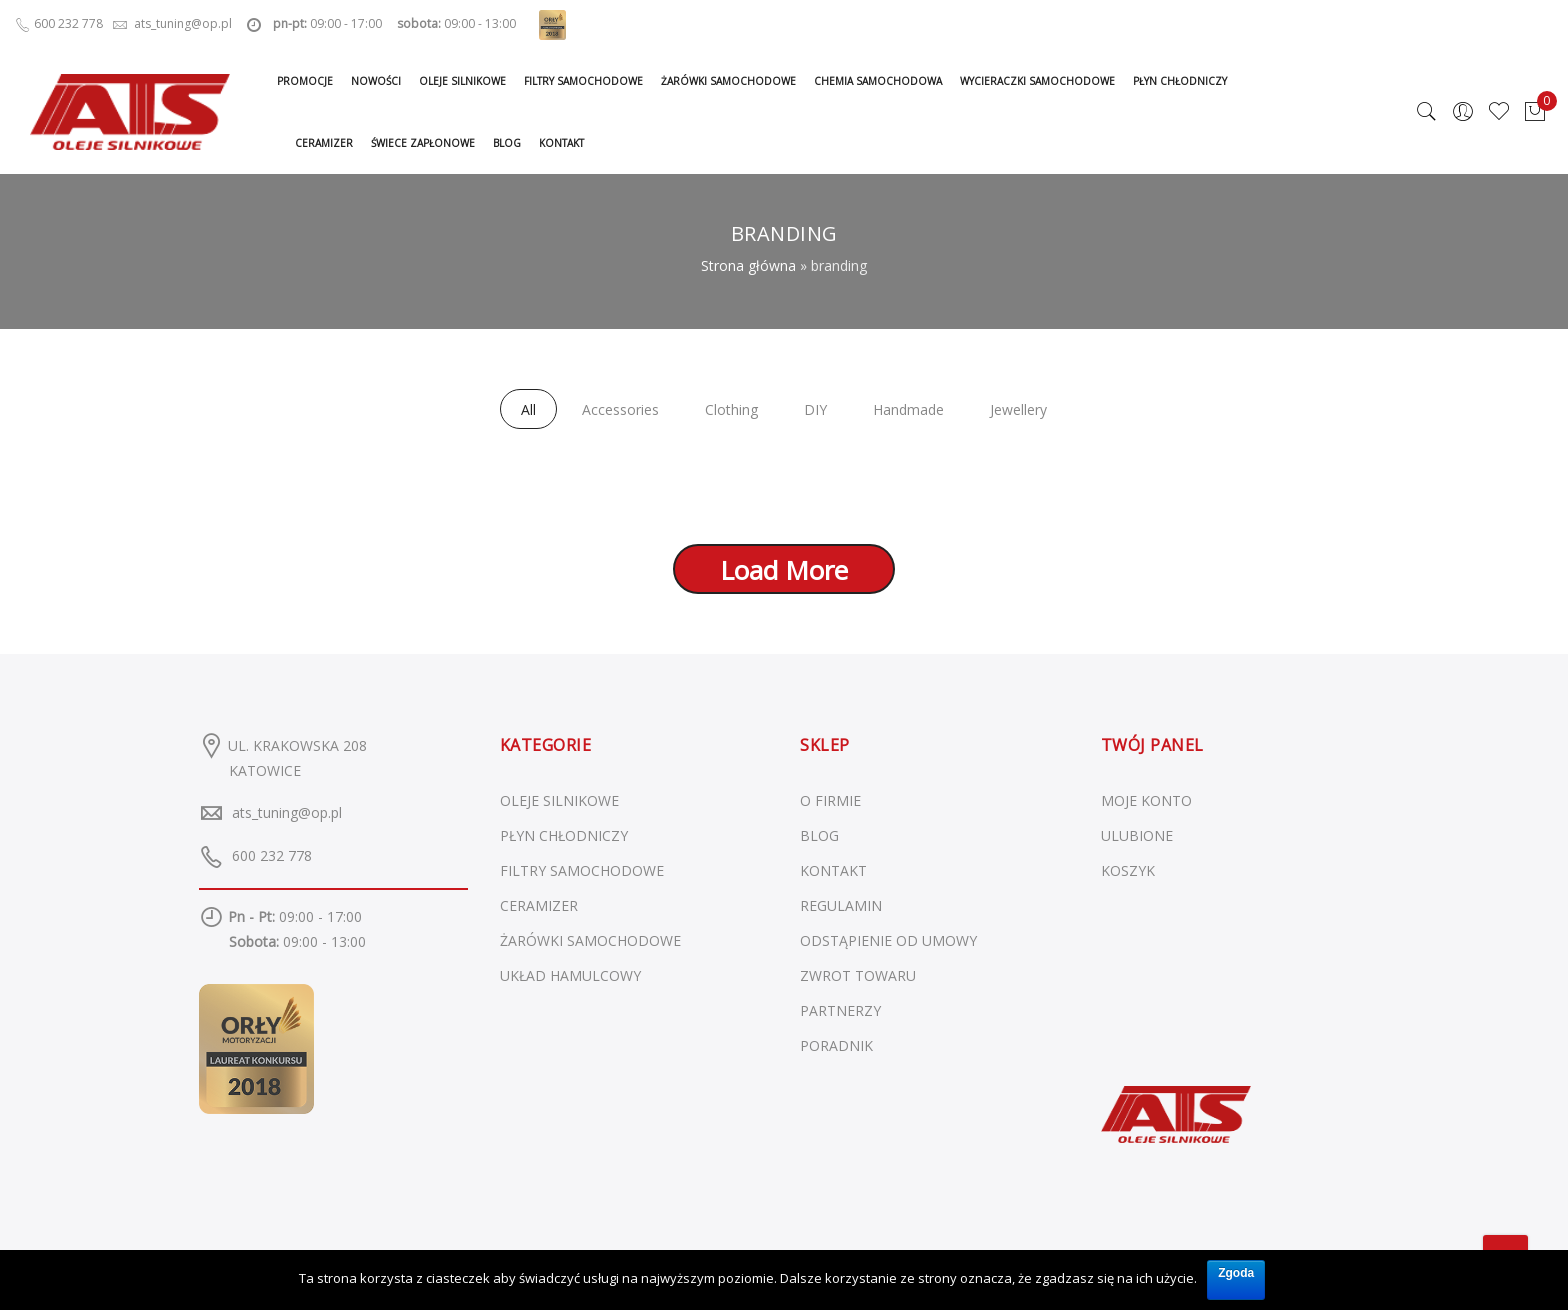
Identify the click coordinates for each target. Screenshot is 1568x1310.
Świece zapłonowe (423, 143)
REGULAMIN (841, 905)
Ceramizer (324, 143)
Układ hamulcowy (570, 975)
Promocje (305, 81)
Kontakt (561, 143)
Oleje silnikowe (462, 81)
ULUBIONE (1137, 835)
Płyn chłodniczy (1180, 81)
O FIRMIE (830, 800)
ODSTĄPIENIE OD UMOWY (888, 940)
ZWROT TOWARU (858, 975)
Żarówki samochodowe (728, 81)
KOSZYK (1128, 870)
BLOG (819, 835)
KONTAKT (833, 870)
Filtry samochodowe (583, 81)
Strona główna (748, 265)
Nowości (376, 81)
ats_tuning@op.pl (287, 812)
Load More (784, 570)
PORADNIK (836, 1045)
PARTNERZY (840, 1010)
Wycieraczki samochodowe (1037, 81)
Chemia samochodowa (878, 81)
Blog (507, 143)
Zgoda (1236, 1273)
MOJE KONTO (1146, 800)
